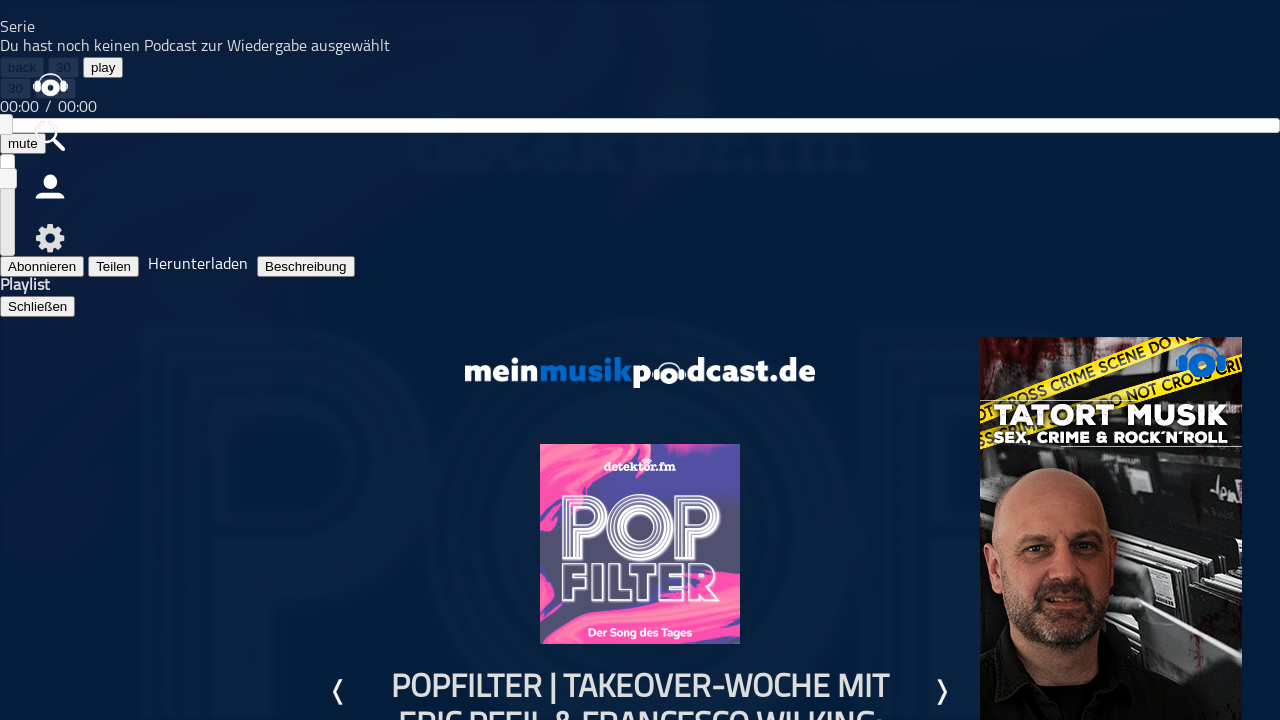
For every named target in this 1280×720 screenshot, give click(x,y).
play (103, 67)
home (50, 84)
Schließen (37, 306)
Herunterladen (198, 265)
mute (23, 143)
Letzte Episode (339, 692)
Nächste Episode (941, 692)
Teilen (113, 266)
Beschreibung (306, 266)
